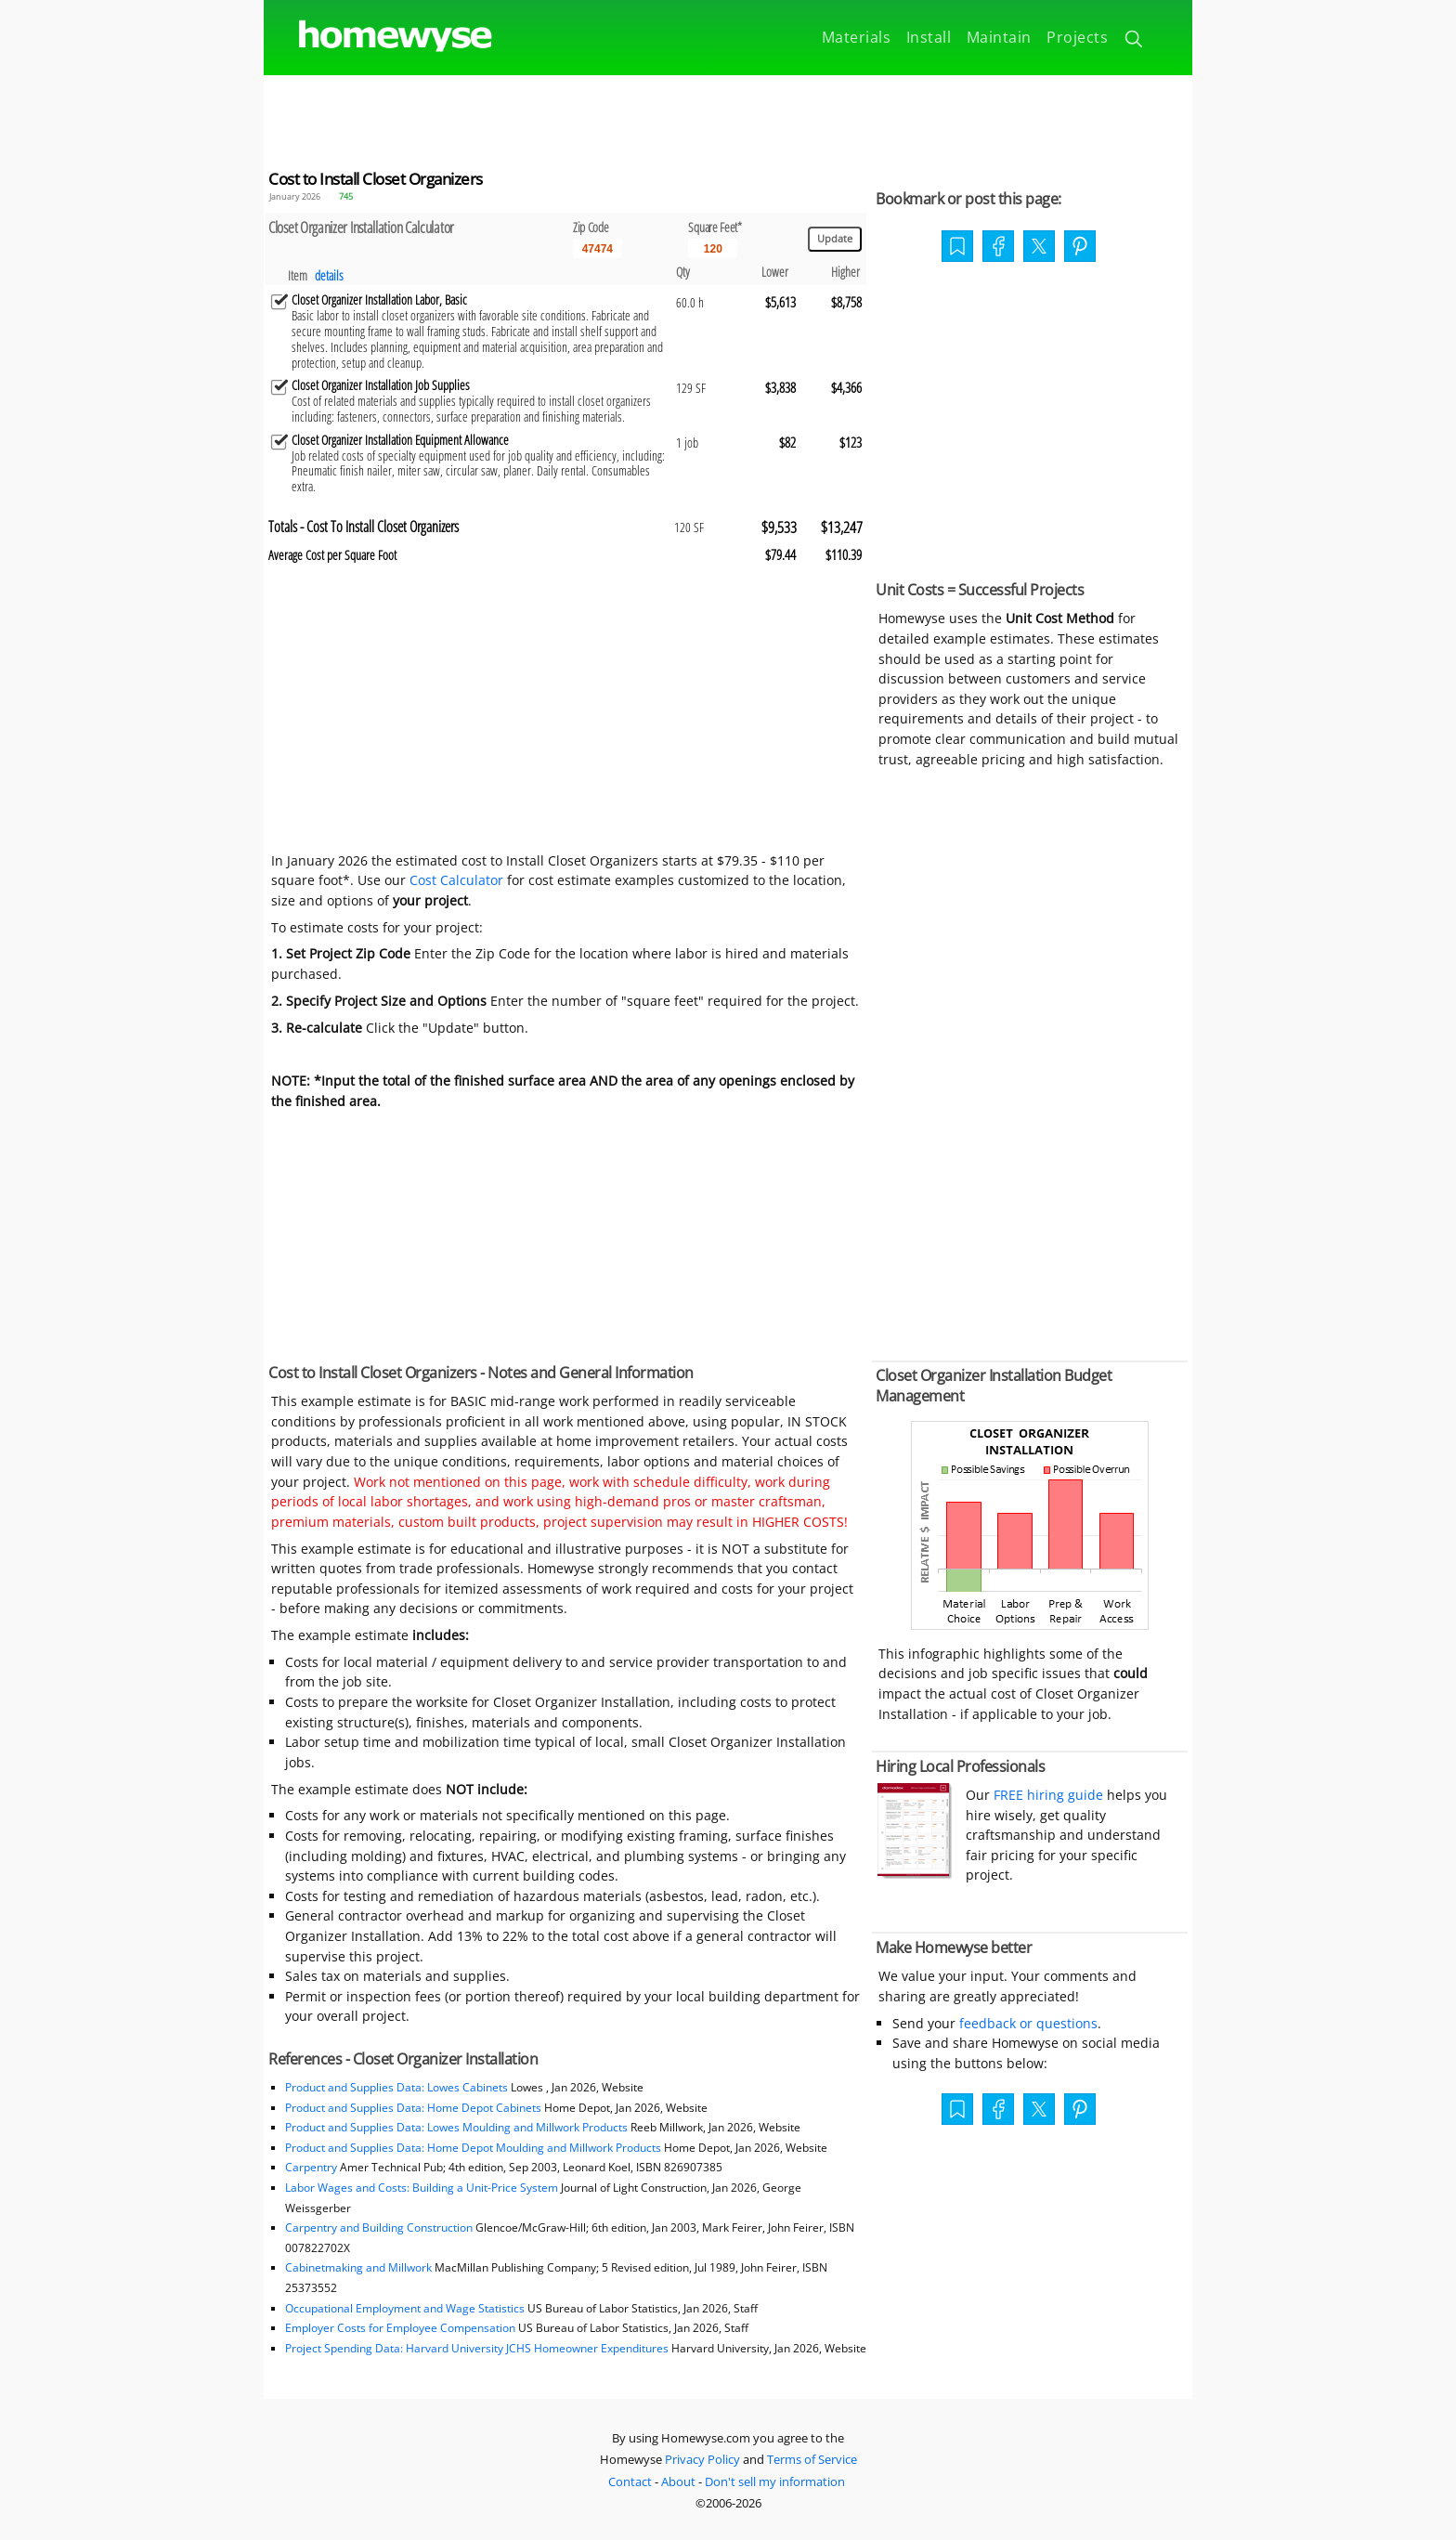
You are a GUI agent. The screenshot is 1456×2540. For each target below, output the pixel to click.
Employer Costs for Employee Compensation (400, 2328)
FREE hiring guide (1046, 1795)
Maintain (999, 37)
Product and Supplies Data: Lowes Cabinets (396, 2087)
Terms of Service (812, 2459)
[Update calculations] (835, 239)
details (329, 275)
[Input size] (712, 249)
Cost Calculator (456, 880)
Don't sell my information (775, 2481)
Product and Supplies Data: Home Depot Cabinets (413, 2108)
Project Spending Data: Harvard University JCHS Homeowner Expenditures (477, 2348)
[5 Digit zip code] (597, 249)
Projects (1077, 37)
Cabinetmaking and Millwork (358, 2267)
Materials (856, 37)
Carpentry (311, 2167)
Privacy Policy (702, 2459)
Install (929, 37)
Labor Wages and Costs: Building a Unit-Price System (421, 2187)
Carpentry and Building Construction (379, 2227)
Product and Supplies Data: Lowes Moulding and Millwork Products (457, 2127)
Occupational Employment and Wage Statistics (405, 2308)
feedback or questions (1028, 2023)
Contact (630, 2481)
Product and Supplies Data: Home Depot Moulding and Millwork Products (474, 2148)
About (678, 2481)
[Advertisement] (728, 117)
